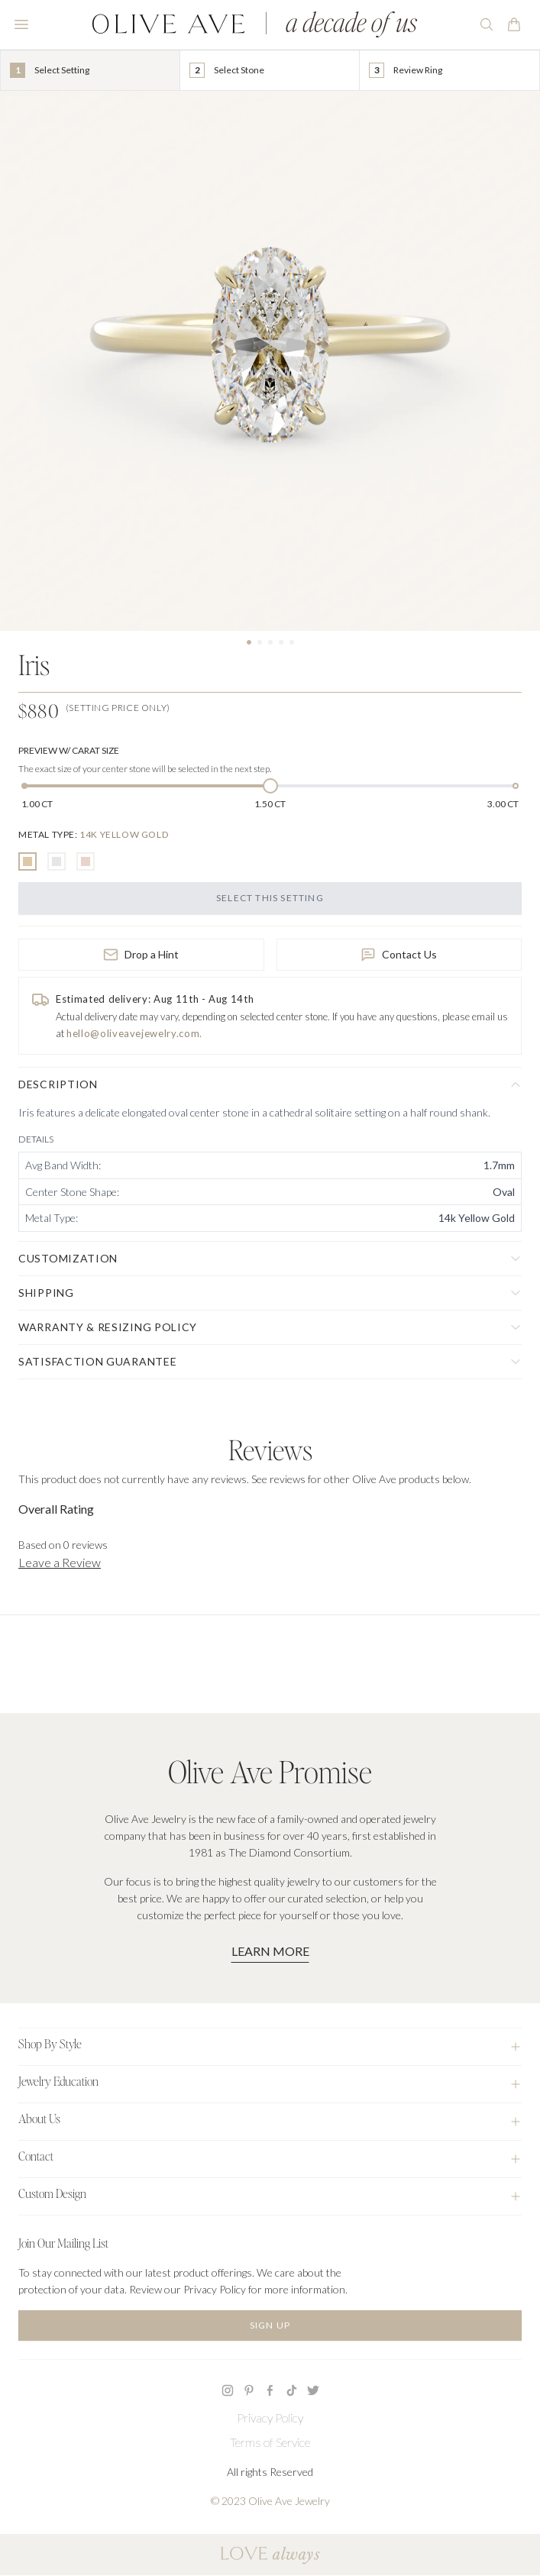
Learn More (270, 1951)
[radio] (27, 861)
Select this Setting (270, 897)
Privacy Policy (270, 2417)
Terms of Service (270, 2442)
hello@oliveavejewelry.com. (134, 1033)
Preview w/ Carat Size (68, 750)
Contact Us (399, 954)
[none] (93, 834)
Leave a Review (59, 1562)
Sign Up (270, 2325)
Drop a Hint (141, 954)
